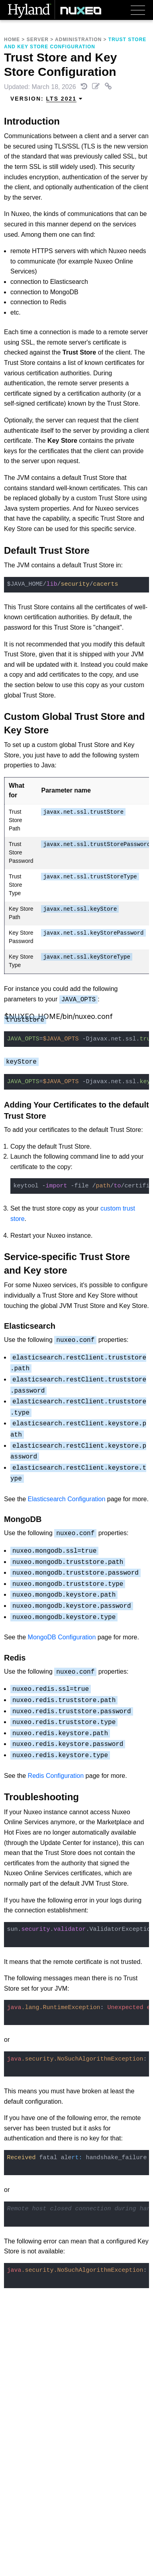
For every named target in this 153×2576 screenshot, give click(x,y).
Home (12, 39)
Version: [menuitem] (46, 98)
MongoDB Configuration (62, 1637)
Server (38, 39)
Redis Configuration (56, 1775)
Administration (78, 39)
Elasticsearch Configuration (67, 1499)
